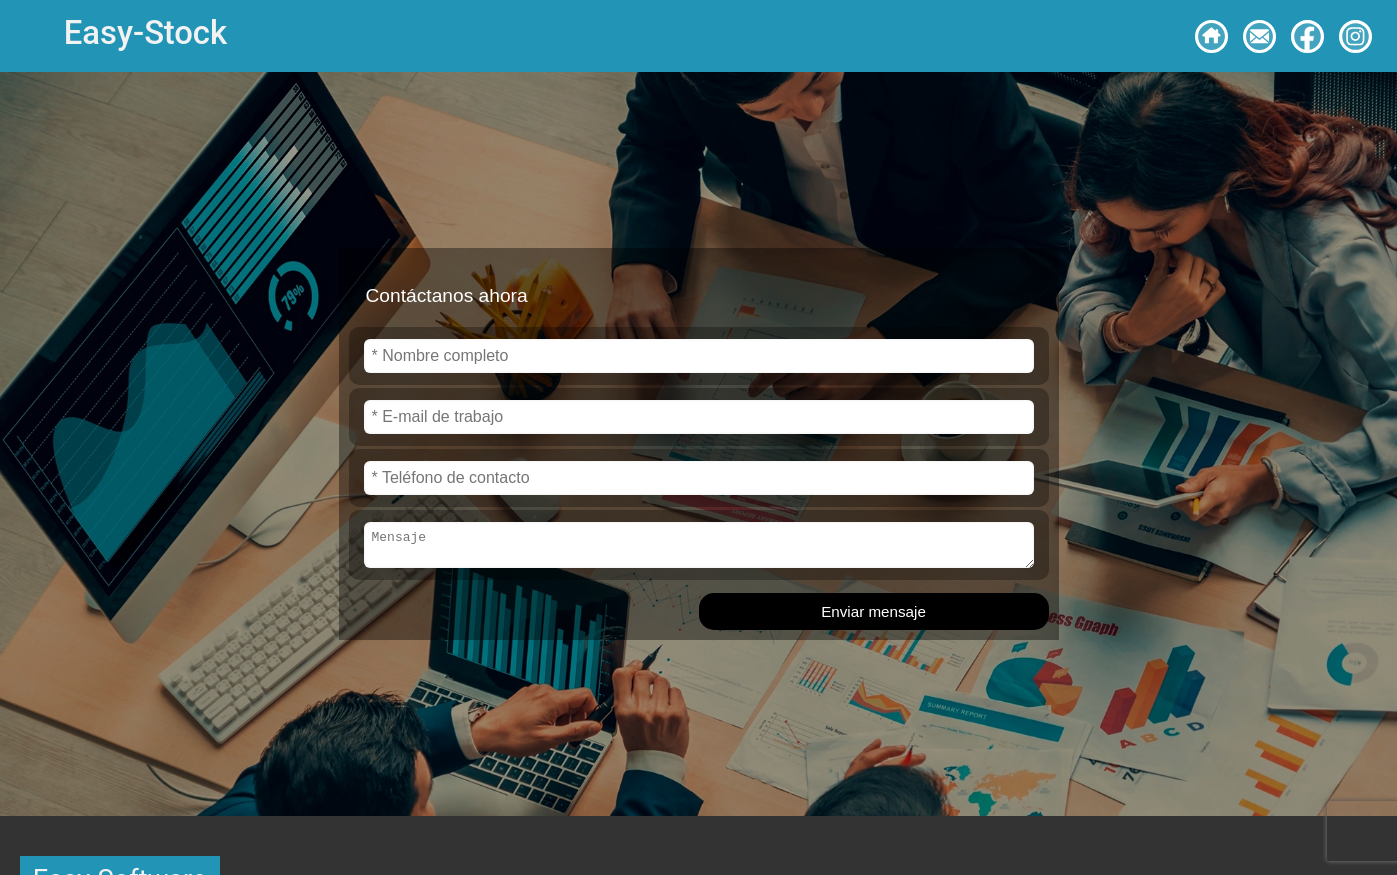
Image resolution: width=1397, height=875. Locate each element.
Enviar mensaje (873, 614)
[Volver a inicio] (1211, 36)
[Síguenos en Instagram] (1355, 36)
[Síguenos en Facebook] (1307, 36)
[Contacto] (1259, 36)
